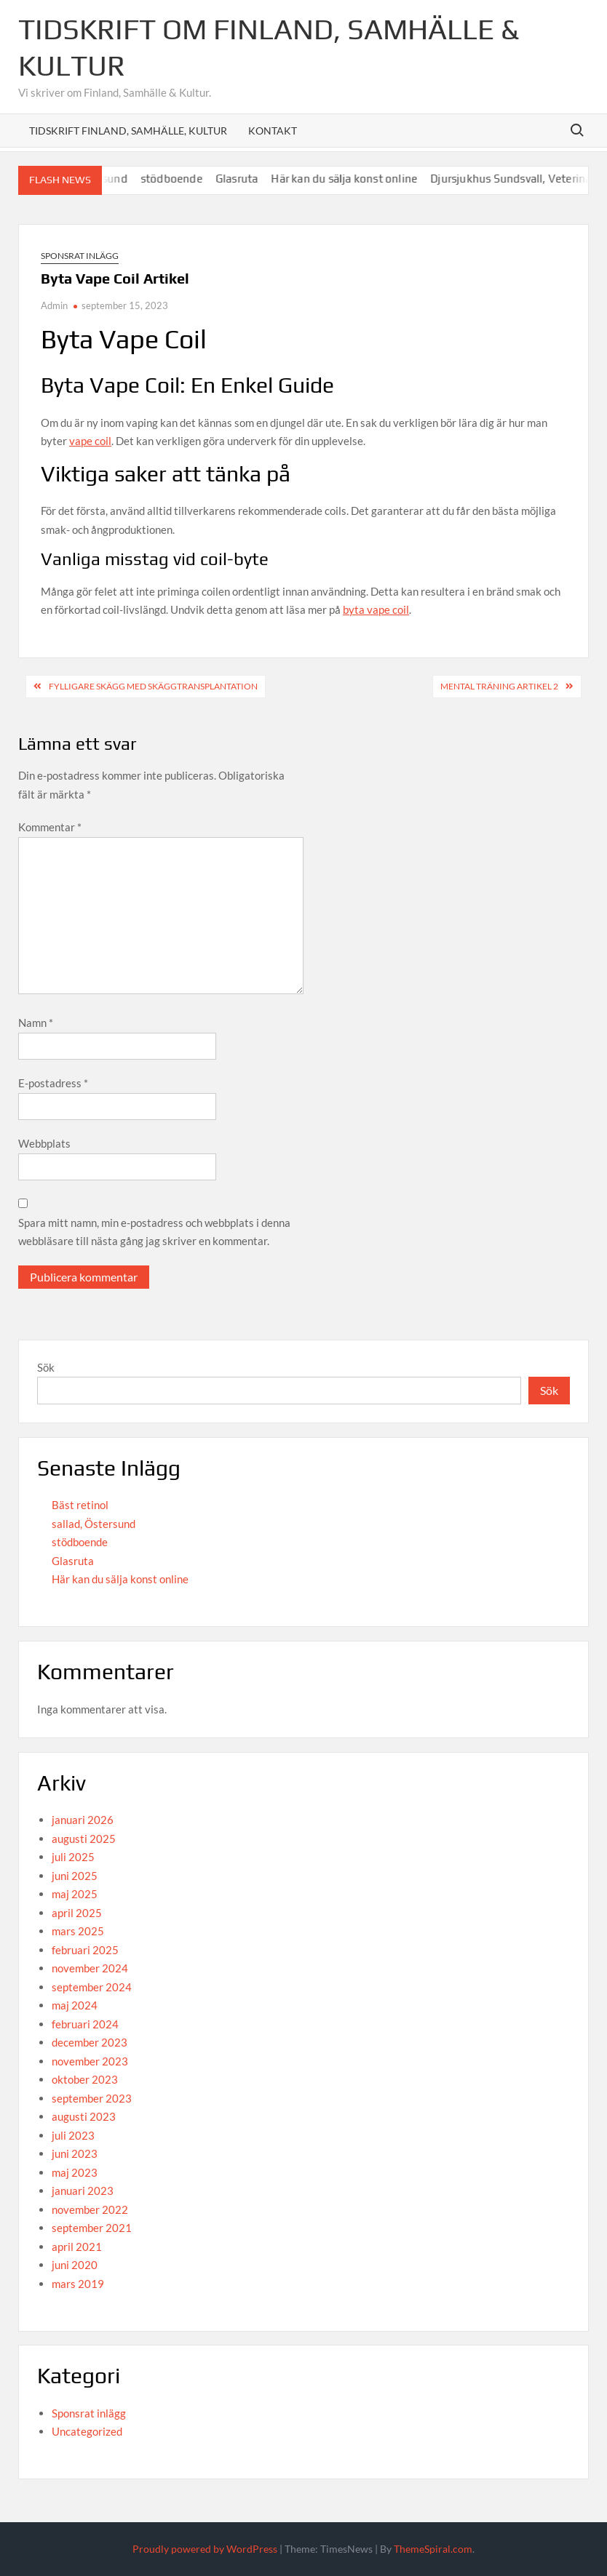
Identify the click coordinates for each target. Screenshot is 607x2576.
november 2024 (90, 1968)
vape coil (90, 440)
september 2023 (92, 2098)
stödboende (184, 178)
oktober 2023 (85, 2079)
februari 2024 (85, 2024)
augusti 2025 (84, 1838)
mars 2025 (78, 1930)
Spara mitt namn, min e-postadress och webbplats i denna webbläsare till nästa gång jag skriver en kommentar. (154, 1232)
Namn (35, 1022)
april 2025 (77, 1912)
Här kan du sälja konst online (357, 178)
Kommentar (50, 826)
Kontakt (272, 130)
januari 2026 (83, 1819)
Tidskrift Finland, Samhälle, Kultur (128, 130)
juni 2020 (75, 2264)
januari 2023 (83, 2190)
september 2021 (92, 2227)
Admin (54, 305)
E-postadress (53, 1082)
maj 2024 (75, 2005)
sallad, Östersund (93, 1523)
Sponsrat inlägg (80, 255)
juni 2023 (75, 2153)
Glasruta (249, 178)
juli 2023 (73, 2135)
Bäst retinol (80, 1504)
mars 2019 (78, 2283)
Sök (46, 1367)
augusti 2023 (84, 2116)
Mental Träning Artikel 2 (499, 686)
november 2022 (90, 2209)
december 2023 (89, 2042)
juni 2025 (75, 1875)
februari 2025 (85, 1949)
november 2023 (90, 2061)
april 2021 (77, 2246)
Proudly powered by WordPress (204, 2549)
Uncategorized (87, 2431)
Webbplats (44, 1143)
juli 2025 (73, 1856)
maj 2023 (75, 2172)
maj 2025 (75, 1893)
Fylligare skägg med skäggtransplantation (153, 686)
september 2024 (92, 1986)
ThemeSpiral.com (433, 2549)
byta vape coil (376, 609)
